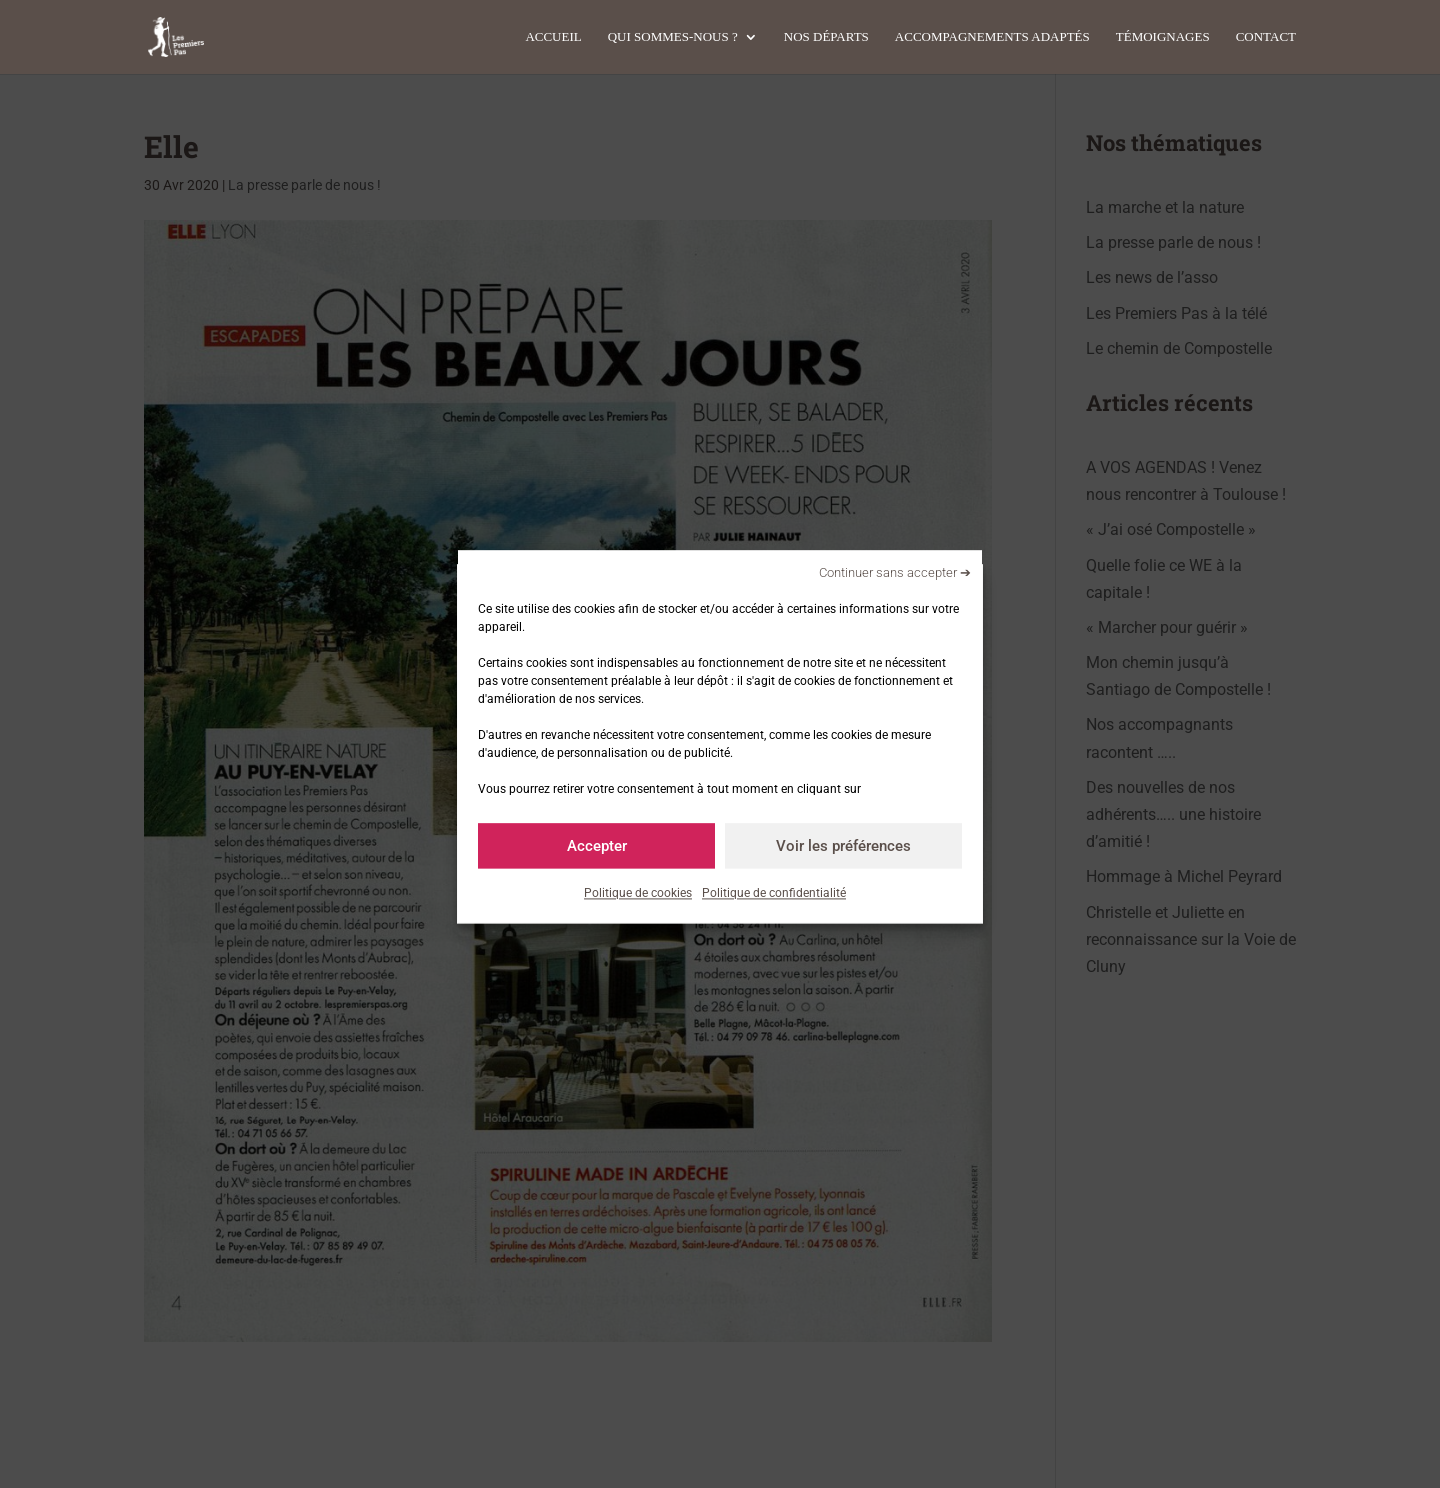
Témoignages (1163, 37)
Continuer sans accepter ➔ (895, 572)
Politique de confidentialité (774, 893)
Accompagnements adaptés (992, 37)
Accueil (553, 37)
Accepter (597, 846)
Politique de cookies (638, 893)
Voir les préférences (843, 846)
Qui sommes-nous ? (673, 37)
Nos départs (826, 37)
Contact (1266, 37)
